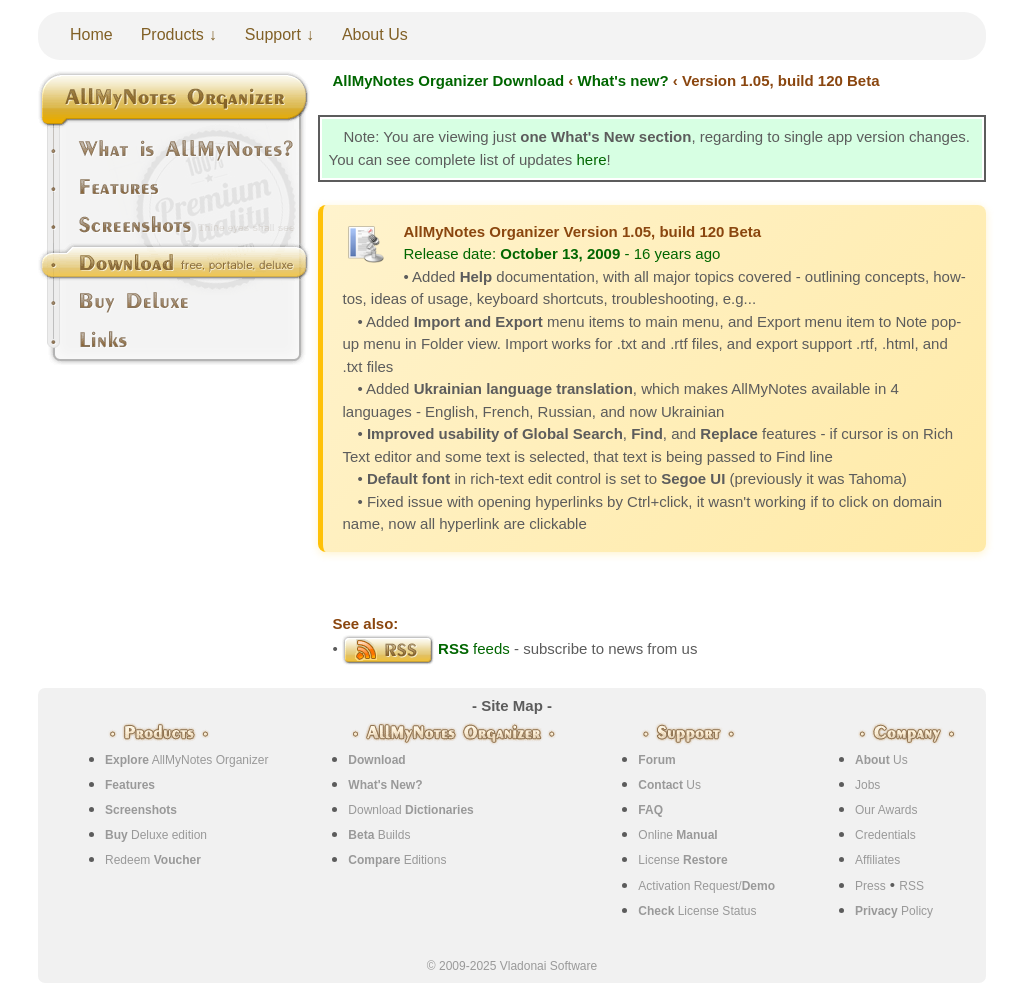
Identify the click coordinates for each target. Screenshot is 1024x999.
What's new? (623, 80)
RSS (911, 886)
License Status (697, 911)
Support (273, 34)
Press (870, 886)
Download (410, 810)
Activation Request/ (706, 886)
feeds (426, 648)
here (591, 159)
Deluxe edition (156, 835)
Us (669, 785)
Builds (379, 835)
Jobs (867, 785)
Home (91, 34)
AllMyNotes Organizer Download (449, 80)
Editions (397, 860)
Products (172, 34)
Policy (894, 911)
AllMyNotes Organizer (186, 760)
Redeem (153, 860)
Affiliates (877, 860)
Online (677, 835)
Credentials (885, 835)
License (682, 860)
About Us (375, 34)
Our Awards (886, 810)
